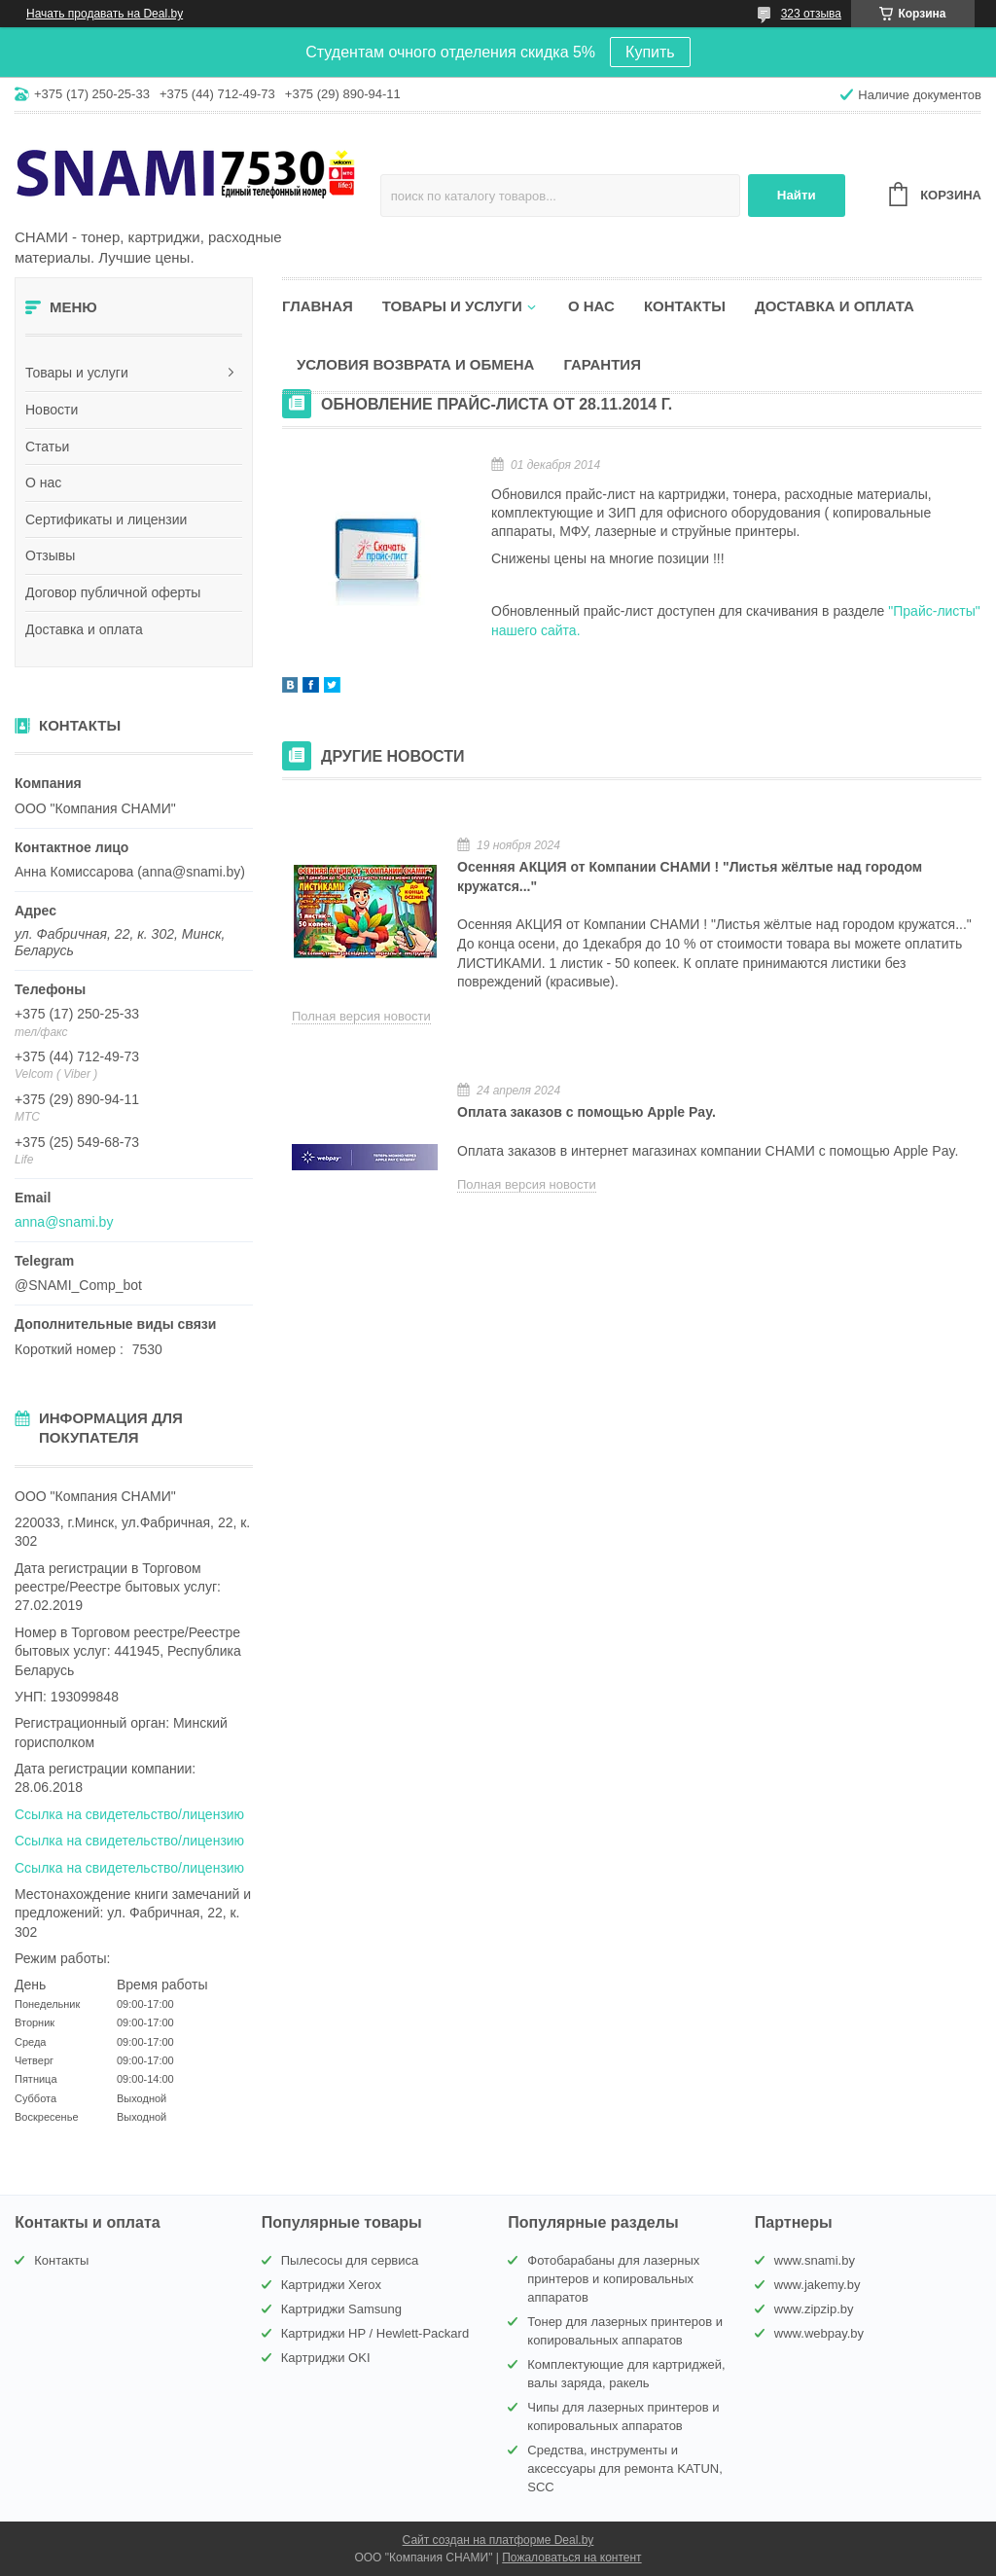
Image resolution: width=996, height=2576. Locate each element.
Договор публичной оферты (112, 592)
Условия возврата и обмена (415, 364)
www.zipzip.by (814, 2309)
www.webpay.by (819, 2333)
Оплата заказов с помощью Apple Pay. (586, 1112)
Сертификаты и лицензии (106, 519)
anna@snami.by (64, 1222)
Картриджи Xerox (331, 2284)
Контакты (685, 306)
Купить (650, 52)
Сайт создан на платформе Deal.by (498, 2540)
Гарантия (601, 364)
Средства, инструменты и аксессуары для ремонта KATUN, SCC (625, 2468)
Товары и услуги (76, 372)
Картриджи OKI (326, 2357)
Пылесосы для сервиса (350, 2260)
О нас (43, 482)
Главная (317, 306)
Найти (796, 195)
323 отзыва (811, 13)
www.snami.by (814, 2260)
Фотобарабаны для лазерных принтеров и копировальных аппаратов (613, 2279)
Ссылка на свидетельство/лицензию (129, 1814)
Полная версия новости (361, 1016)
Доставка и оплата (84, 629)
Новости (51, 409)
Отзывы (50, 555)
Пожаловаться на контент (571, 2557)
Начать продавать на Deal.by (104, 13)
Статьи (47, 446)
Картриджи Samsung (341, 2309)
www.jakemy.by (817, 2284)
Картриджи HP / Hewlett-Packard (375, 2333)
